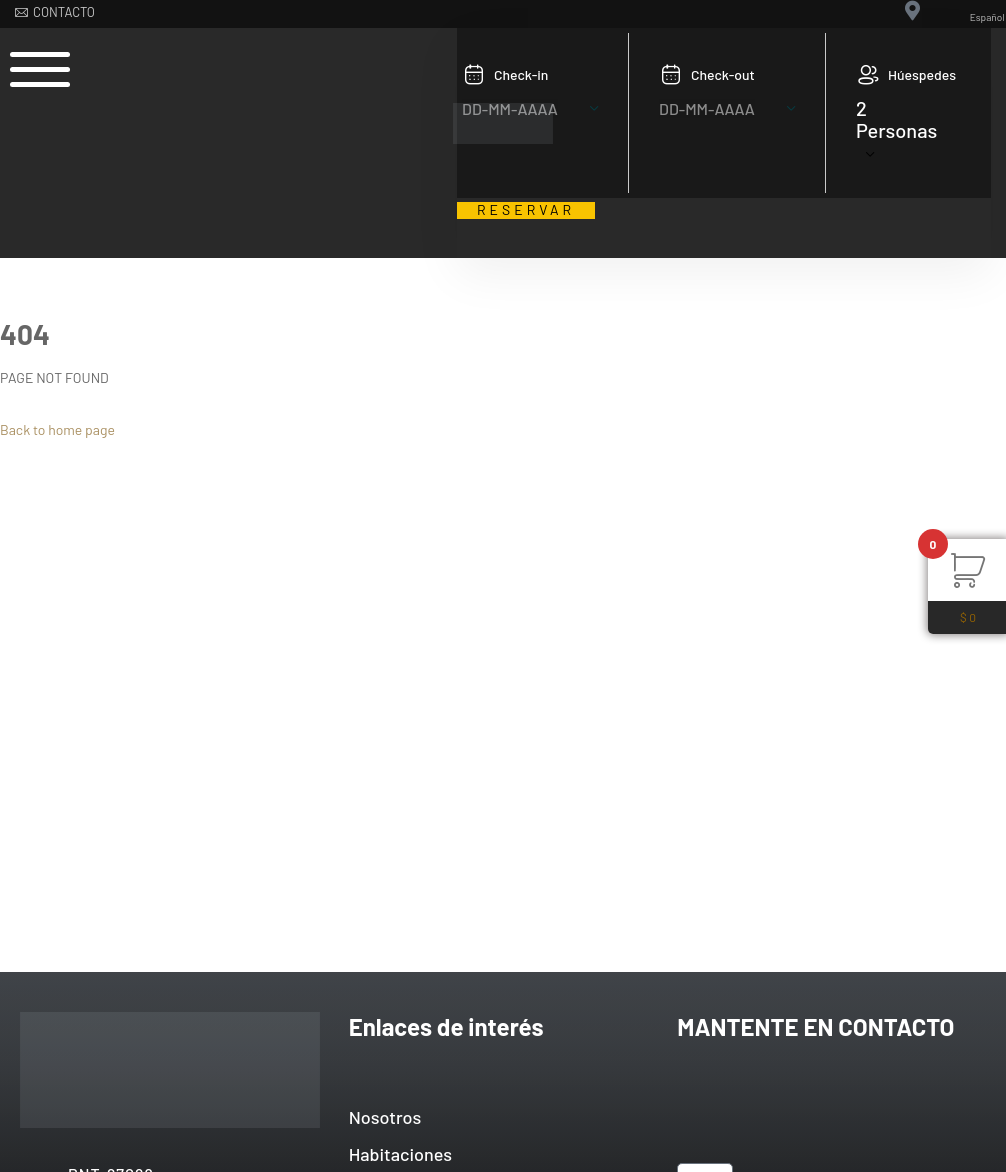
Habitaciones (400, 1154)
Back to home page (57, 429)
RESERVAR (526, 210)
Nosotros (385, 1117)
